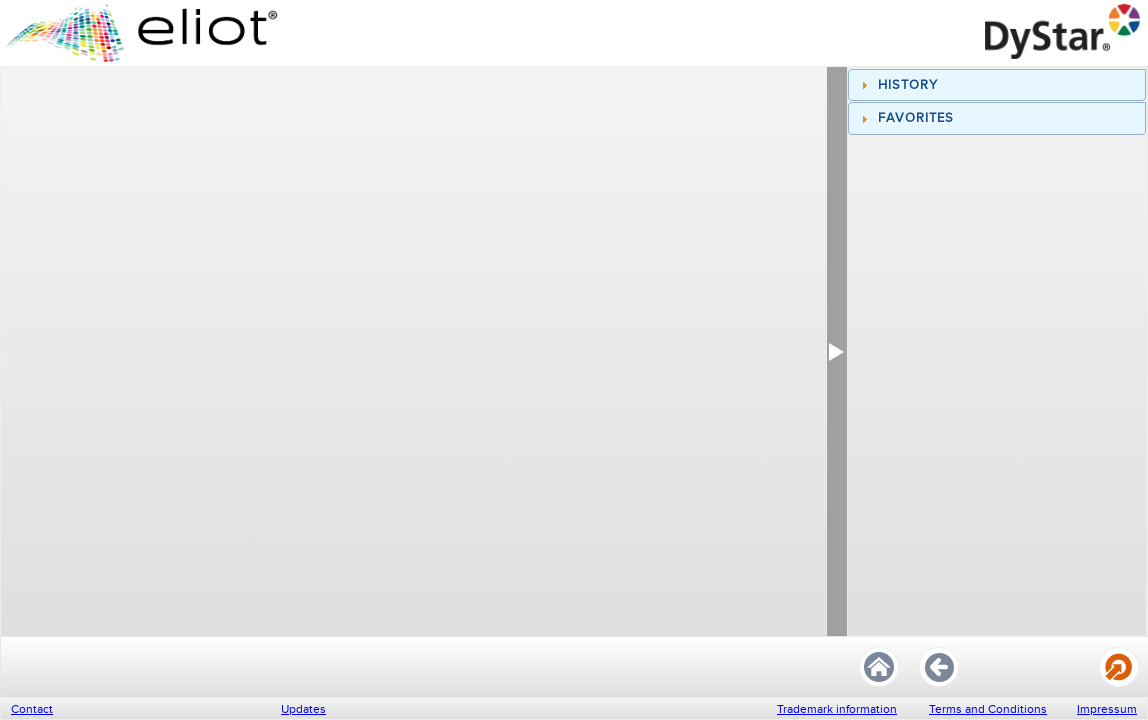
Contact (32, 709)
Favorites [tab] (905, 118)
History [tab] (897, 85)
